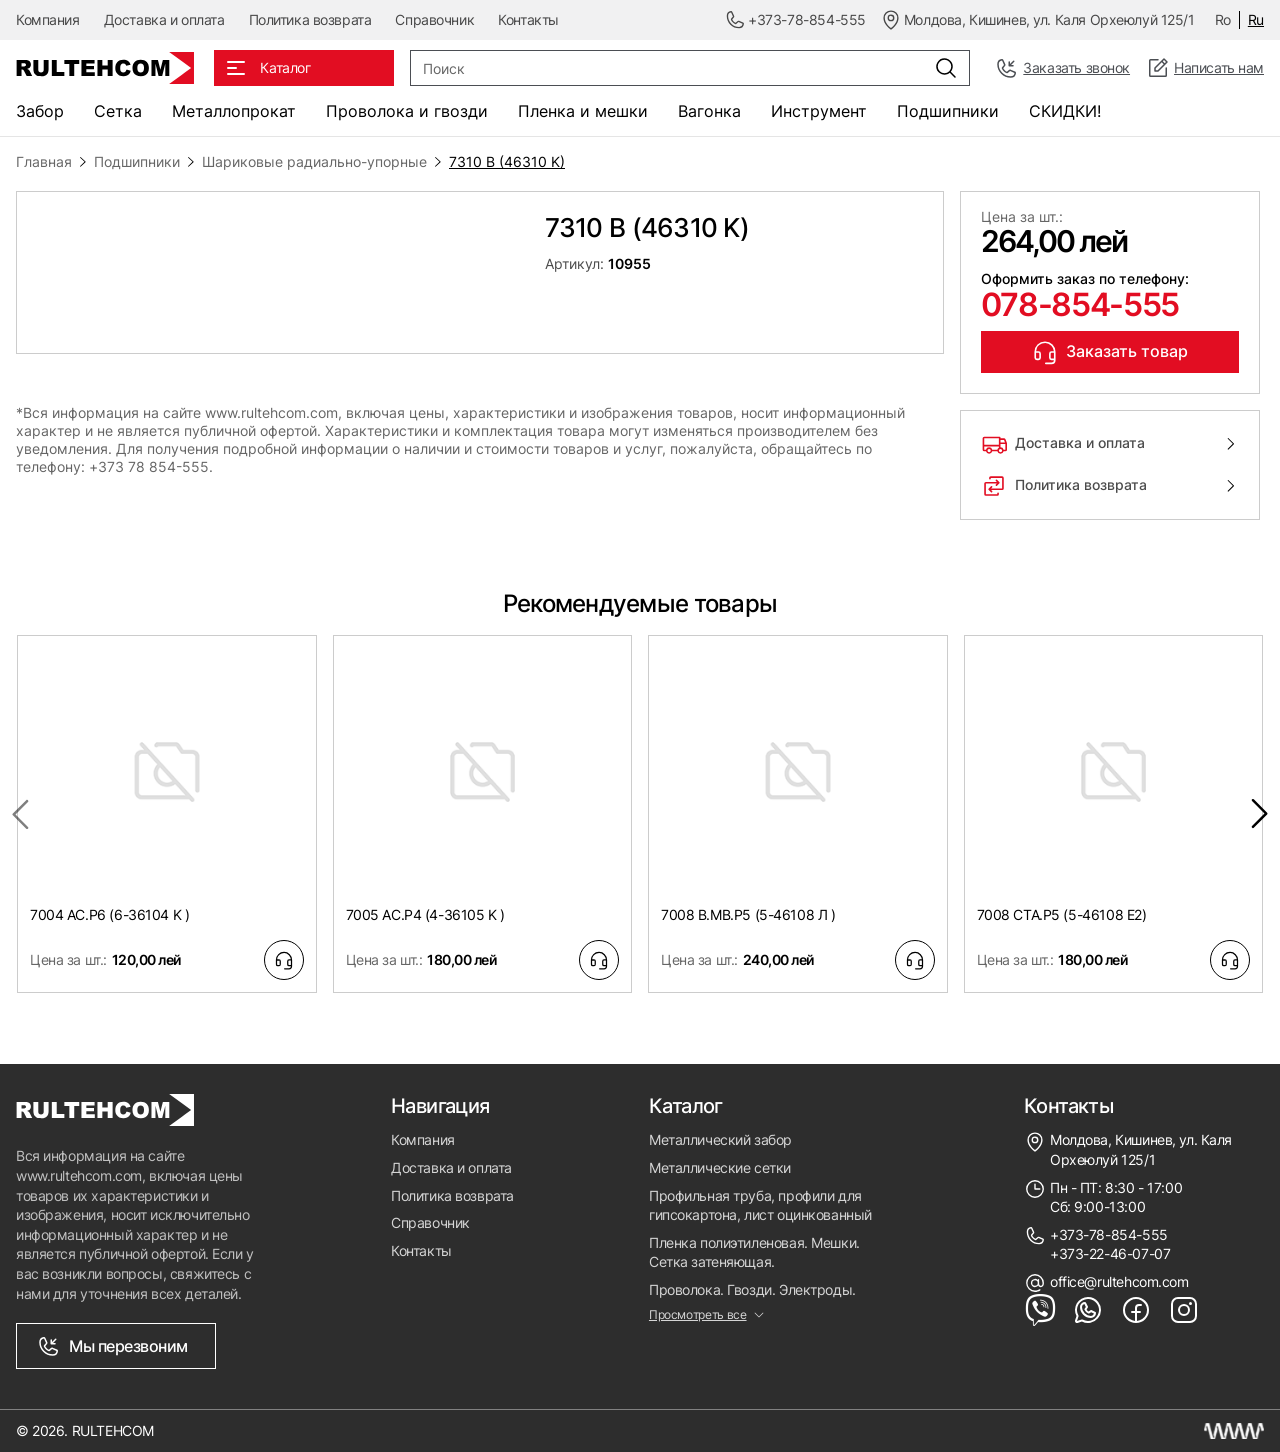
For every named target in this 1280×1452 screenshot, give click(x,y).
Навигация (440, 1106)
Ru (1256, 19)
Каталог (686, 1106)
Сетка (118, 111)
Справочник (434, 19)
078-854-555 (1079, 304)
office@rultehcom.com (1119, 1281)
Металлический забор (720, 1139)
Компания (48, 19)
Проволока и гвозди (407, 111)
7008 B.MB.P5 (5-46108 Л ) (748, 914)
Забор (40, 111)
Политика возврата (310, 19)
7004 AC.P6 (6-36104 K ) (109, 914)
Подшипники (948, 111)
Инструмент (819, 111)
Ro (1223, 19)
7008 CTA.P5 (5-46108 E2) (1062, 914)
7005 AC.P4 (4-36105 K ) (425, 914)
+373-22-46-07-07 (1110, 1253)
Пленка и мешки (583, 111)
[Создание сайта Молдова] (1234, 1431)
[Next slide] (1260, 814)
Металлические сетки (720, 1167)
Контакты (528, 19)
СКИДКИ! (1065, 111)
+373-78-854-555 (1109, 1234)
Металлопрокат (234, 111)
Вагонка (709, 111)
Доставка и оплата (164, 19)
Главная (44, 161)
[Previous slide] (20, 814)
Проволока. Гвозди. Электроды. (752, 1289)
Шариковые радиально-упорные (314, 161)
